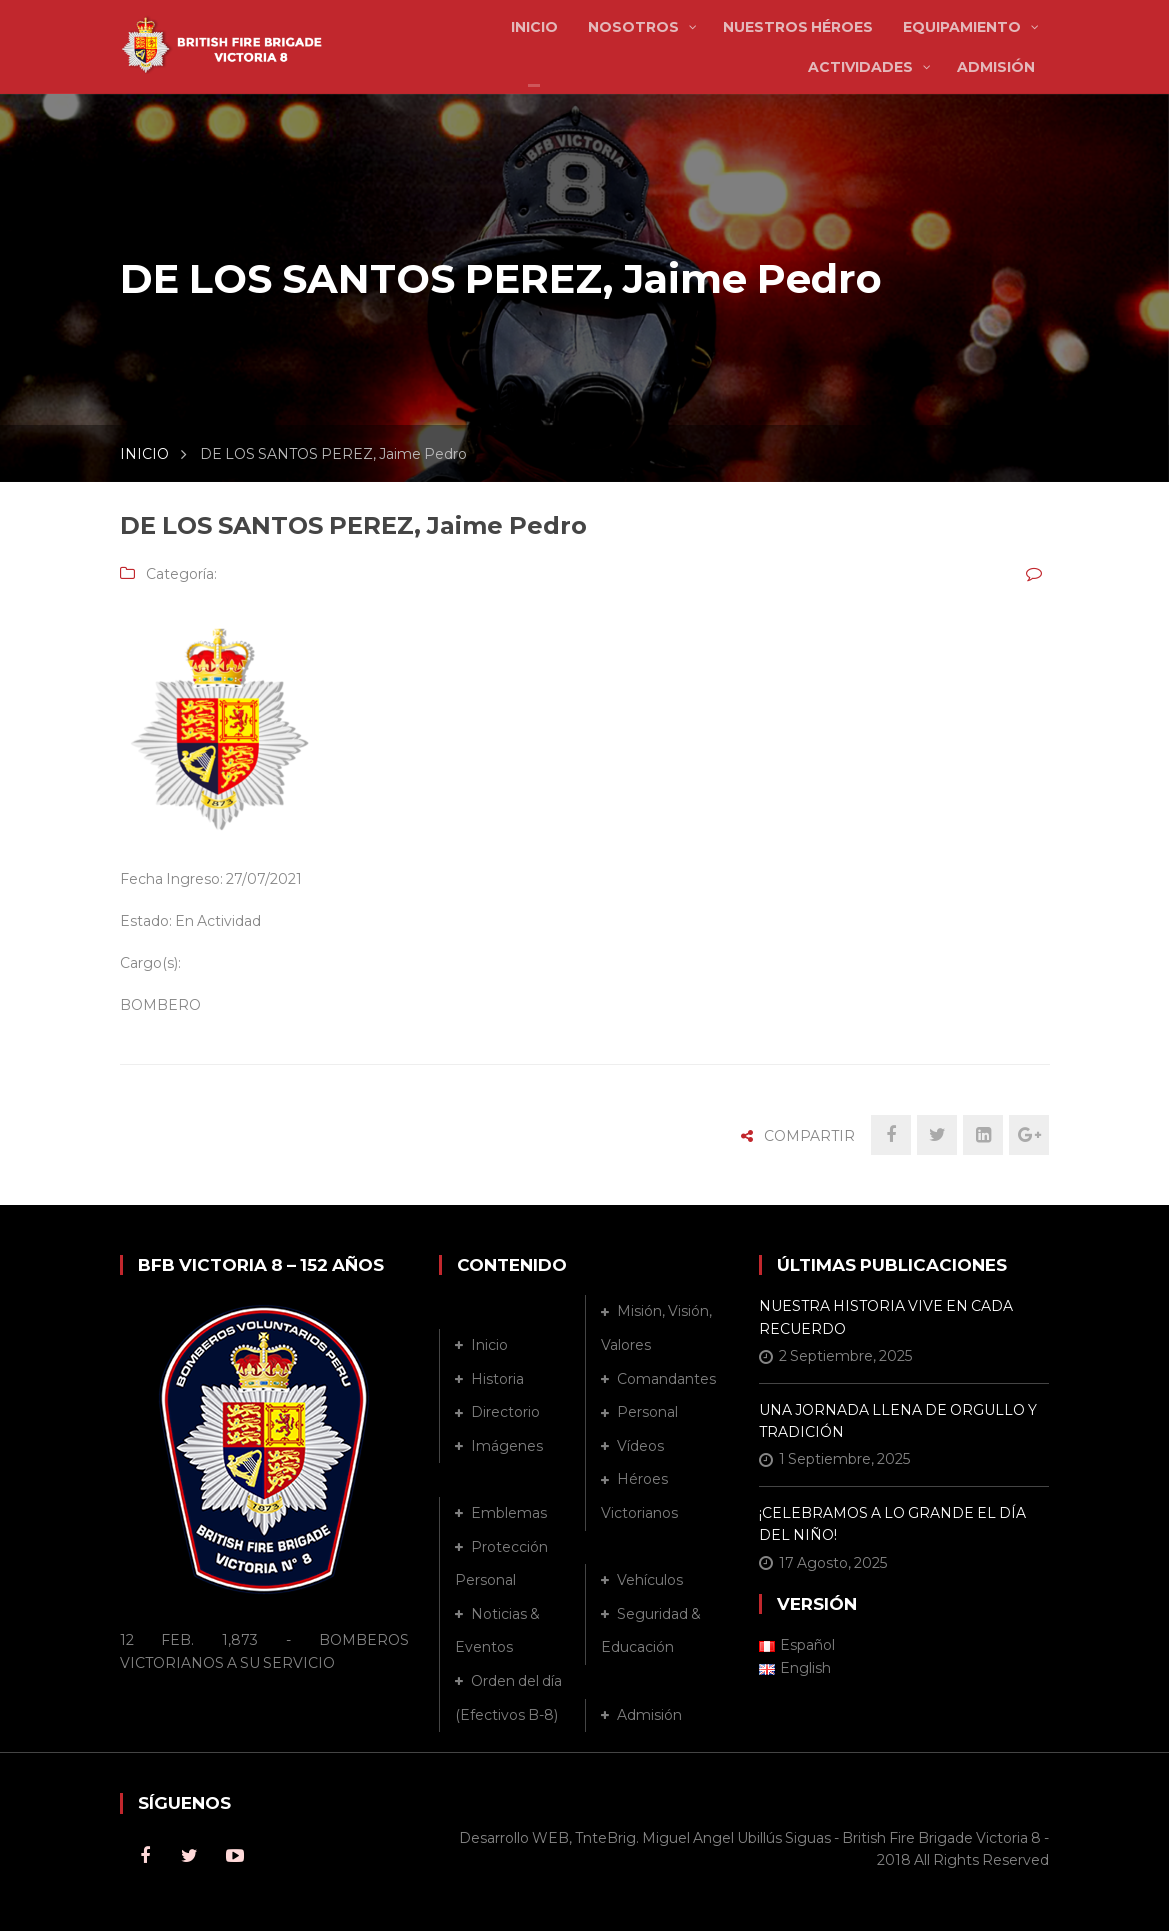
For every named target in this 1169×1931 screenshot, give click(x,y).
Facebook (145, 1856)
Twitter (190, 1856)
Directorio (505, 1412)
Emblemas (509, 1513)
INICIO (144, 454)
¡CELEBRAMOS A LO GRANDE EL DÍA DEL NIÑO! (892, 1524)
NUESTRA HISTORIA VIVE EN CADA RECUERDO (886, 1317)
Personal (647, 1412)
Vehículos (650, 1580)
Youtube (235, 1856)
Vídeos (640, 1446)
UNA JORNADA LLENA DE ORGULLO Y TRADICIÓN (898, 1421)
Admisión (649, 1715)
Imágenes (507, 1446)
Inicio (489, 1345)
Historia (497, 1379)
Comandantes (666, 1379)
